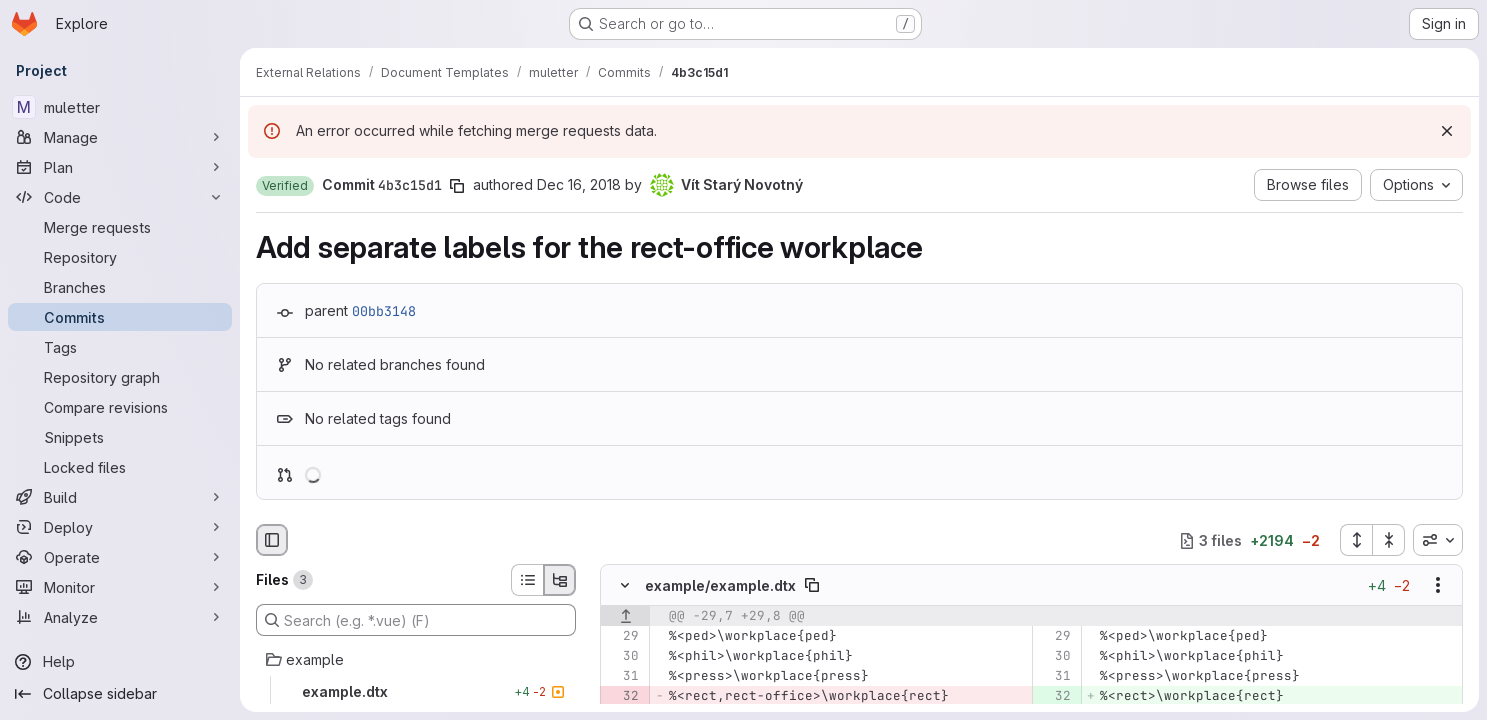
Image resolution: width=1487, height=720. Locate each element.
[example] (416, 660)
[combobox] (1438, 540)
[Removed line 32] (622, 697)
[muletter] (120, 107)
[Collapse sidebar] (120, 694)
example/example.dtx (720, 585)
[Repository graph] (120, 377)
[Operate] (120, 557)
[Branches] (120, 287)
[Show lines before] (625, 617)
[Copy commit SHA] (457, 186)
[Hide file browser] (272, 540)
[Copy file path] (812, 586)
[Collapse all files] (1389, 540)
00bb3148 (384, 311)
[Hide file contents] (625, 586)
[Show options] (1438, 586)
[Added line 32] (1054, 697)
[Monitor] (120, 587)
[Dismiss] (1447, 131)
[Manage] (120, 137)
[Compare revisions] (120, 407)
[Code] (120, 197)
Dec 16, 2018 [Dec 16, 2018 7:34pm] (579, 184)
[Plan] (120, 167)
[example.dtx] (416, 692)
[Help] (120, 662)
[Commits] (120, 317)
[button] (285, 186)
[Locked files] (120, 467)
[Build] (120, 497)
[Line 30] (622, 657)
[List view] (527, 580)
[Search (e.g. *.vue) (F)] (416, 620)
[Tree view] (560, 580)
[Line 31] (622, 677)
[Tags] (120, 347)
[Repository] (120, 257)
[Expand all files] (1356, 540)
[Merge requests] (120, 227)
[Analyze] (120, 617)
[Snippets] (120, 437)
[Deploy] (120, 527)
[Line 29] (622, 637)
